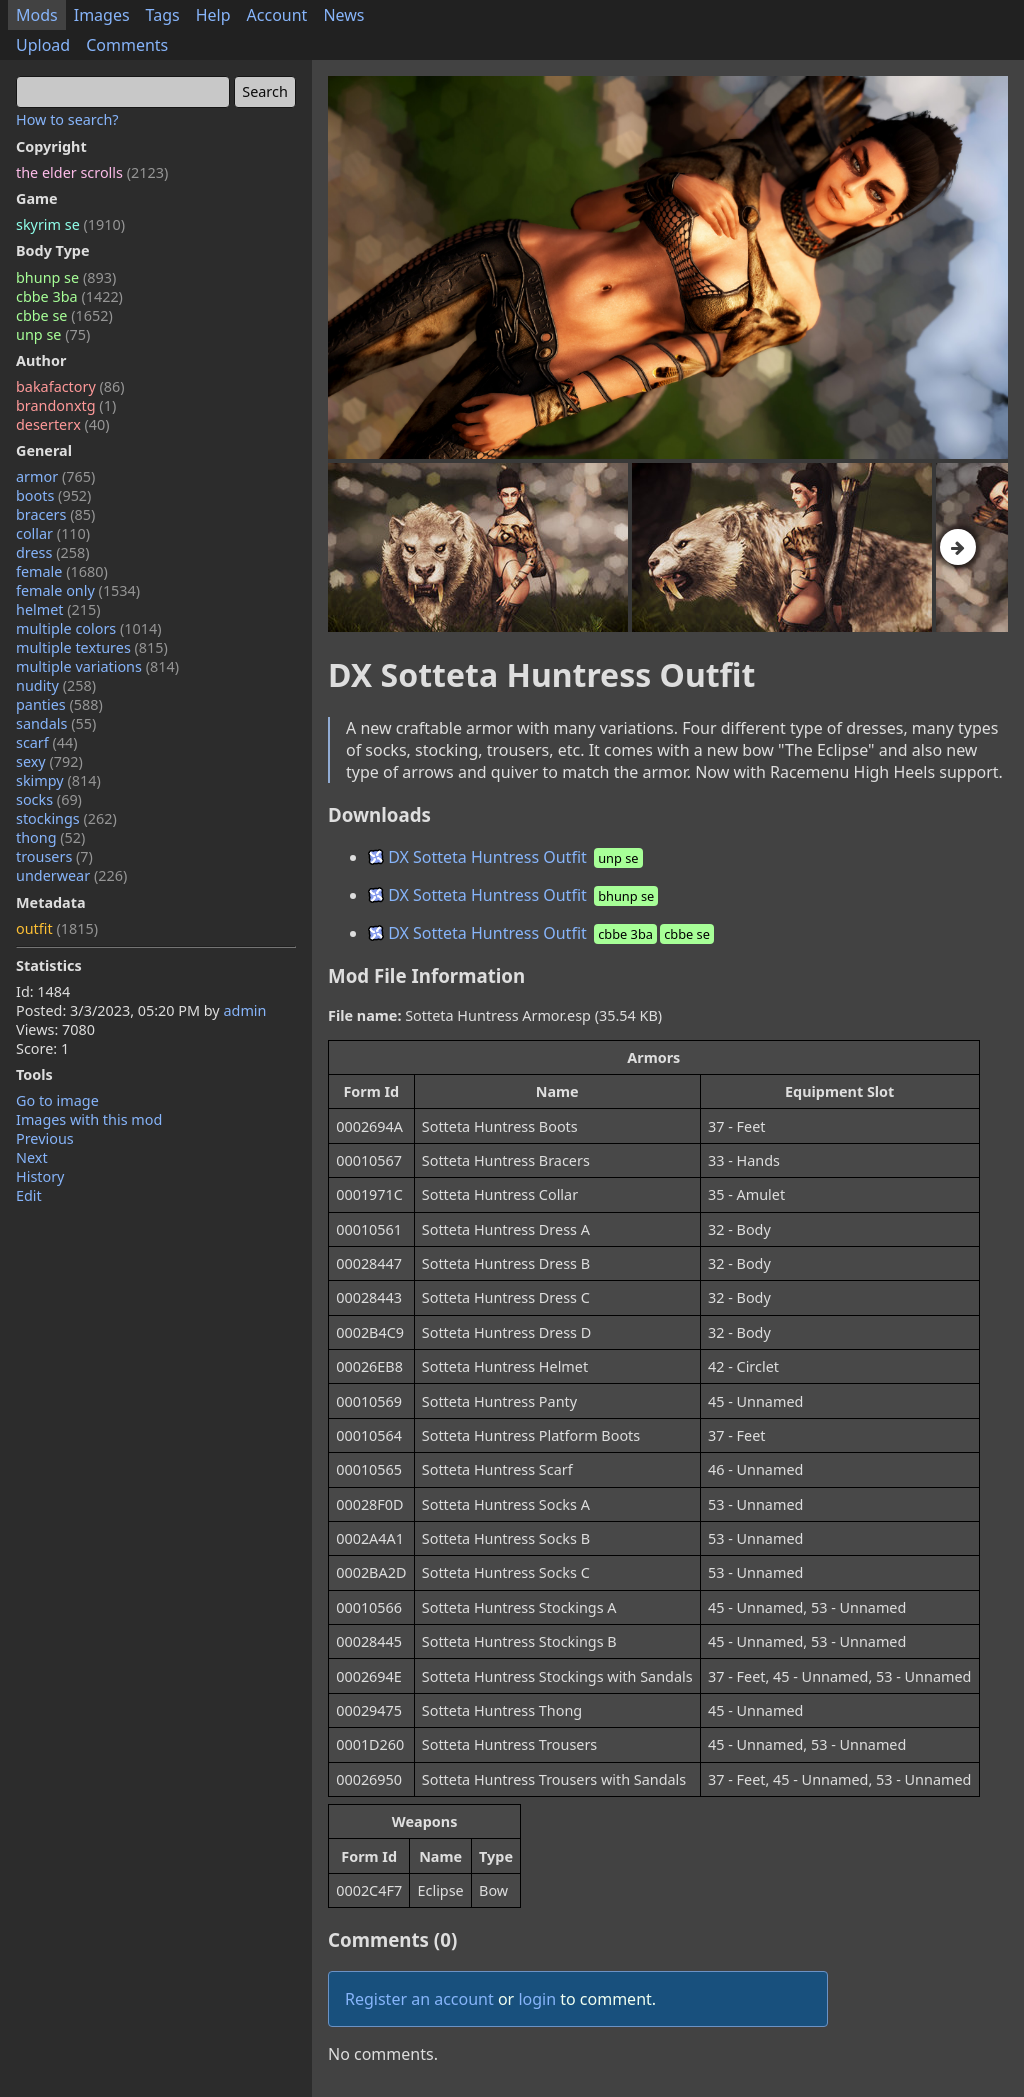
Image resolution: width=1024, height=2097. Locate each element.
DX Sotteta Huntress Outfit (507, 857)
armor (55, 476)
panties (59, 704)
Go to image (57, 1100)
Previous (45, 1138)
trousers (54, 856)
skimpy (58, 780)
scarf (47, 742)
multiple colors (89, 628)
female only (78, 590)
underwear (71, 875)
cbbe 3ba (69, 296)
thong (50, 837)
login (537, 1999)
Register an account (419, 1999)
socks (49, 799)
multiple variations (97, 666)
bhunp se (66, 277)
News (343, 15)
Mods (37, 15)
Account (277, 15)
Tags (163, 15)
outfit (57, 928)
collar (53, 533)
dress (53, 552)
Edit (29, 1195)
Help (213, 15)
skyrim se (70, 224)
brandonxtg (66, 405)
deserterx (63, 424)
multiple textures (92, 647)
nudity (56, 685)
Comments (127, 45)
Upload (43, 45)
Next (32, 1157)
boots (53, 495)
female (62, 571)
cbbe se (64, 315)
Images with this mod (89, 1119)
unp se (53, 334)
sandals (56, 723)
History (40, 1176)
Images (102, 15)
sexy (49, 761)
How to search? (67, 119)
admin (244, 1010)
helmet (58, 609)
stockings (66, 818)
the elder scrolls (92, 172)
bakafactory (70, 386)
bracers (55, 514)
